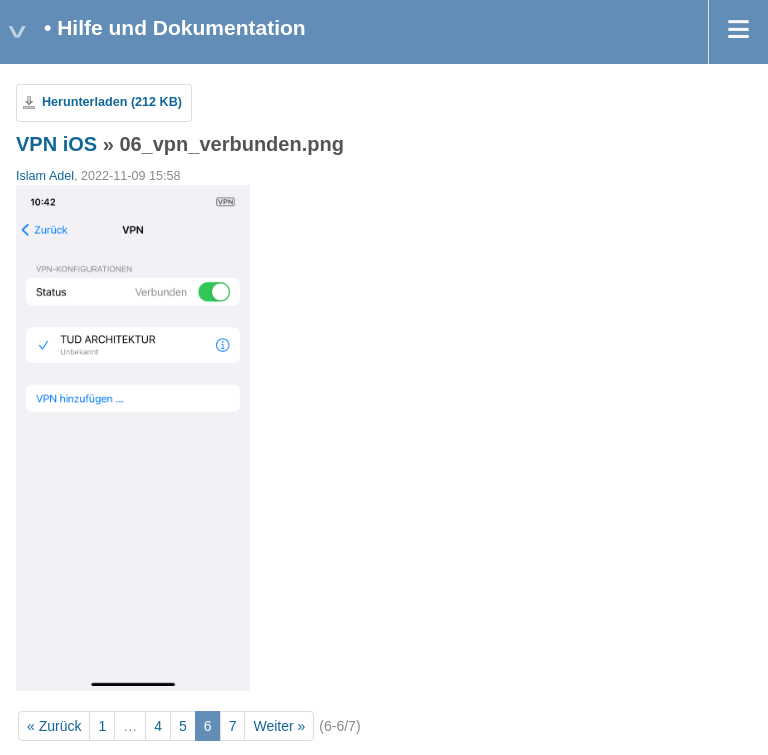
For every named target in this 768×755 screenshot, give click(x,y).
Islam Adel (45, 176)
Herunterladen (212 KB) (112, 102)
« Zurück (54, 726)
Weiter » (279, 726)
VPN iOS (56, 144)
